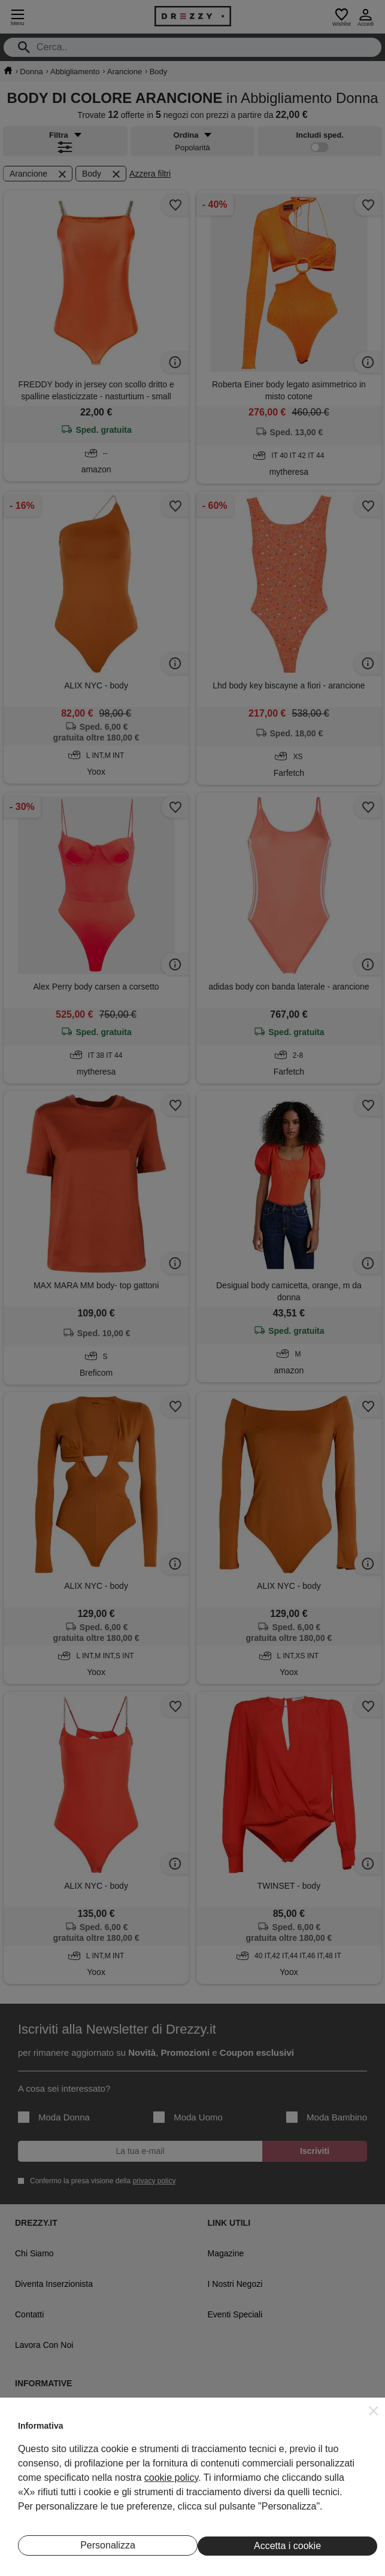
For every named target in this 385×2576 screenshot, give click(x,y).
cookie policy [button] (171, 2477)
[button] (373, 2411)
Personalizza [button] (107, 2545)
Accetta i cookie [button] (287, 2546)
